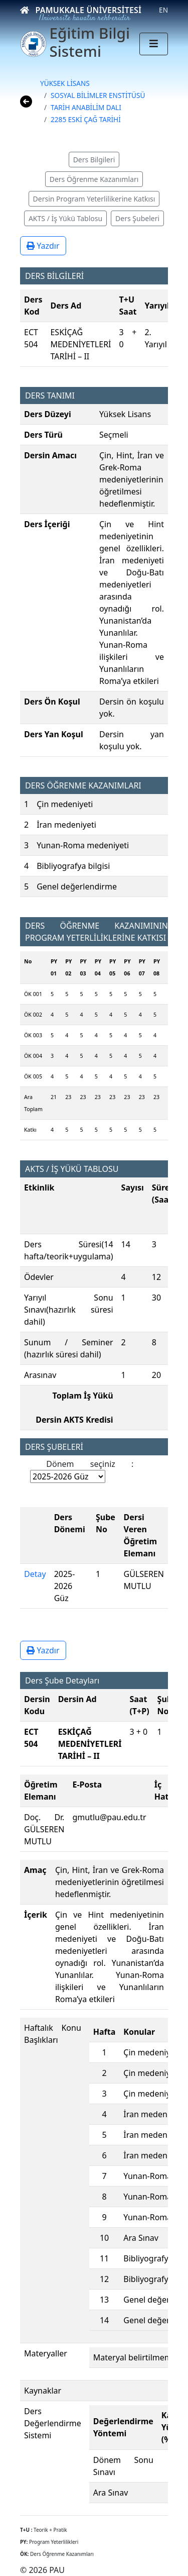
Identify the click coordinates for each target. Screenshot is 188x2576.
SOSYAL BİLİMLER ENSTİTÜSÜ (98, 95)
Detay (35, 1573)
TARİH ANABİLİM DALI (86, 107)
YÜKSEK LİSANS (65, 83)
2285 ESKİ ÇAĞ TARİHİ (86, 119)
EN (163, 10)
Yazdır (43, 245)
